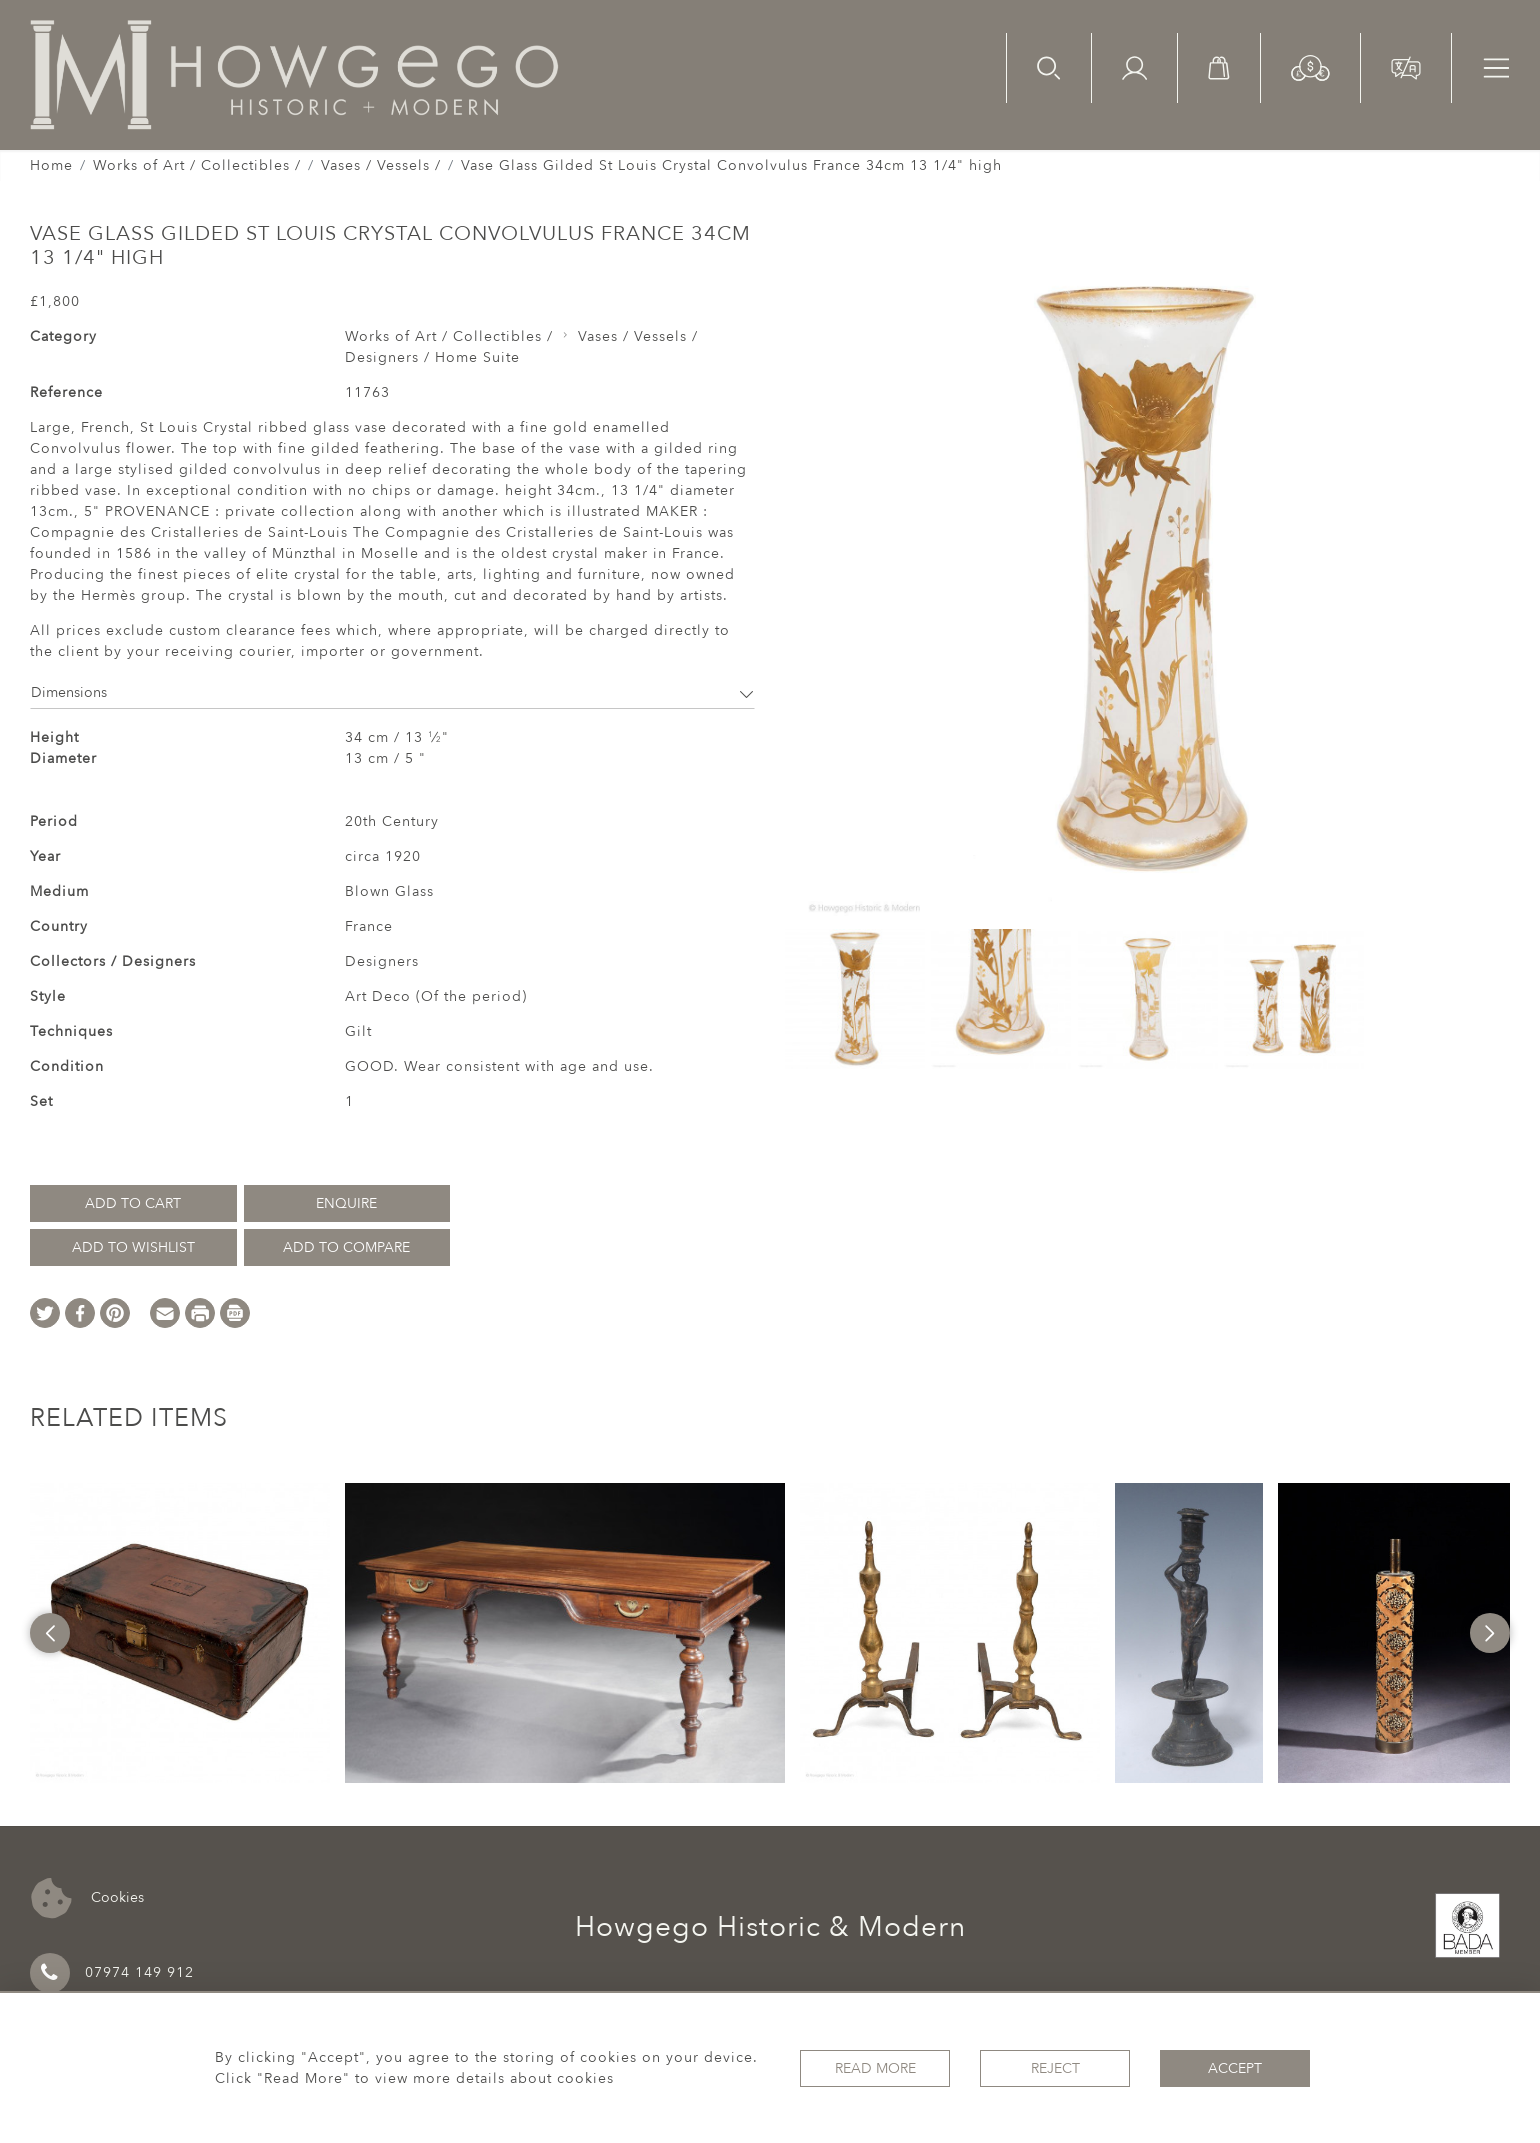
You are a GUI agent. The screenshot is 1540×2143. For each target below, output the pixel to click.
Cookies (87, 1898)
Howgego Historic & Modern (770, 1927)
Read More (875, 2068)
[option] (180, 1633)
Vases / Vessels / (381, 165)
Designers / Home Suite (432, 357)
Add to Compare (346, 1247)
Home (51, 165)
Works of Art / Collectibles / (197, 165)
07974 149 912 (112, 1973)
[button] (1310, 66)
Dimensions (392, 692)
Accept (1235, 2068)
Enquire (346, 1203)
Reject (1055, 2068)
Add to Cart (133, 1203)
